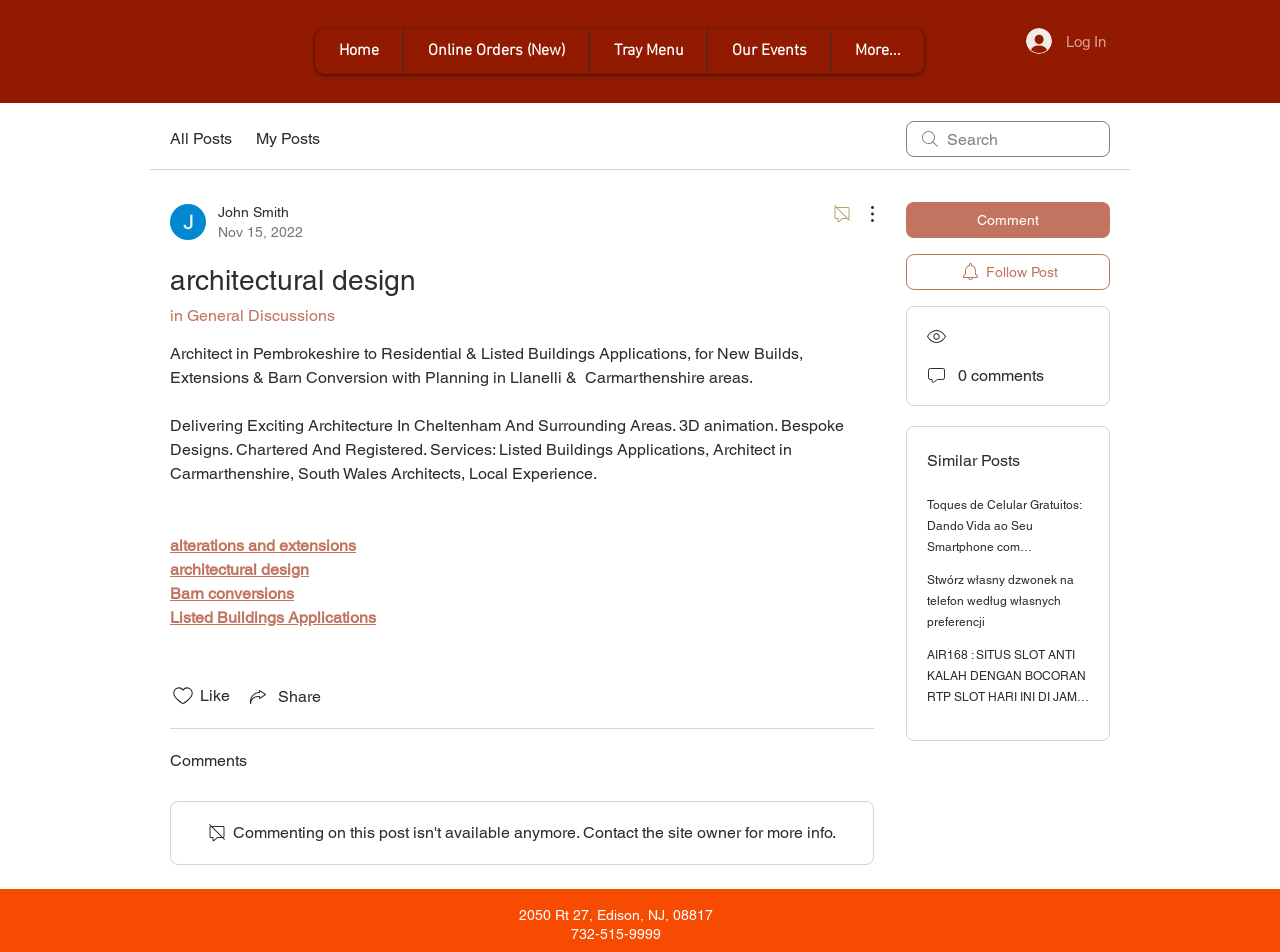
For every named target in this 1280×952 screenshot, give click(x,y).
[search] (1008, 139)
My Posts (288, 138)
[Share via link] (283, 696)
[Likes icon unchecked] (183, 696)
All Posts (201, 138)
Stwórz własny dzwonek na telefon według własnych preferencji (1000, 601)
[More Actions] (862, 214)
